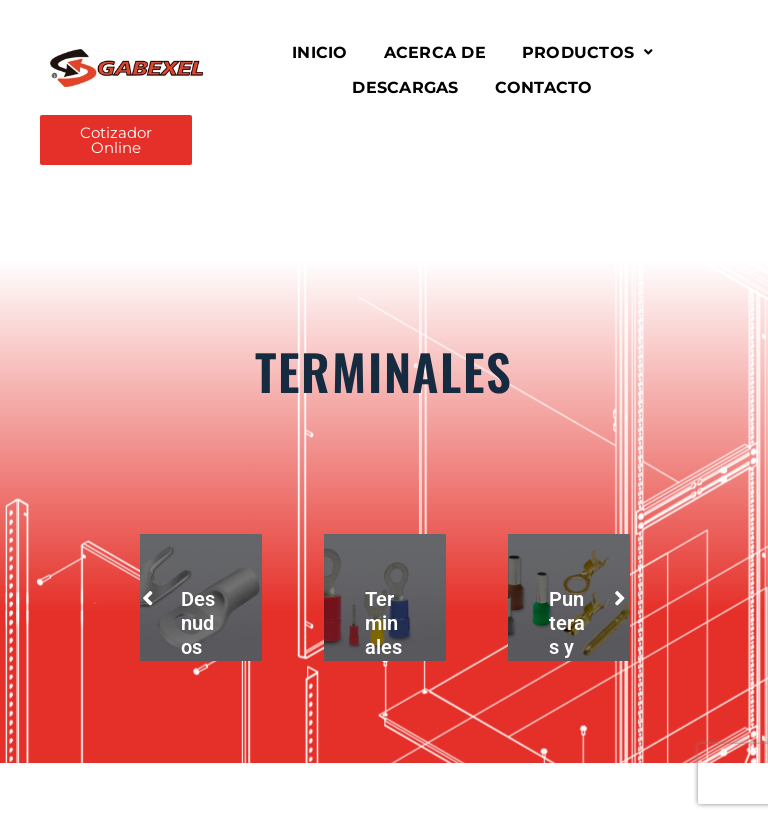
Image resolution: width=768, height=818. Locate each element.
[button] (587, 52)
